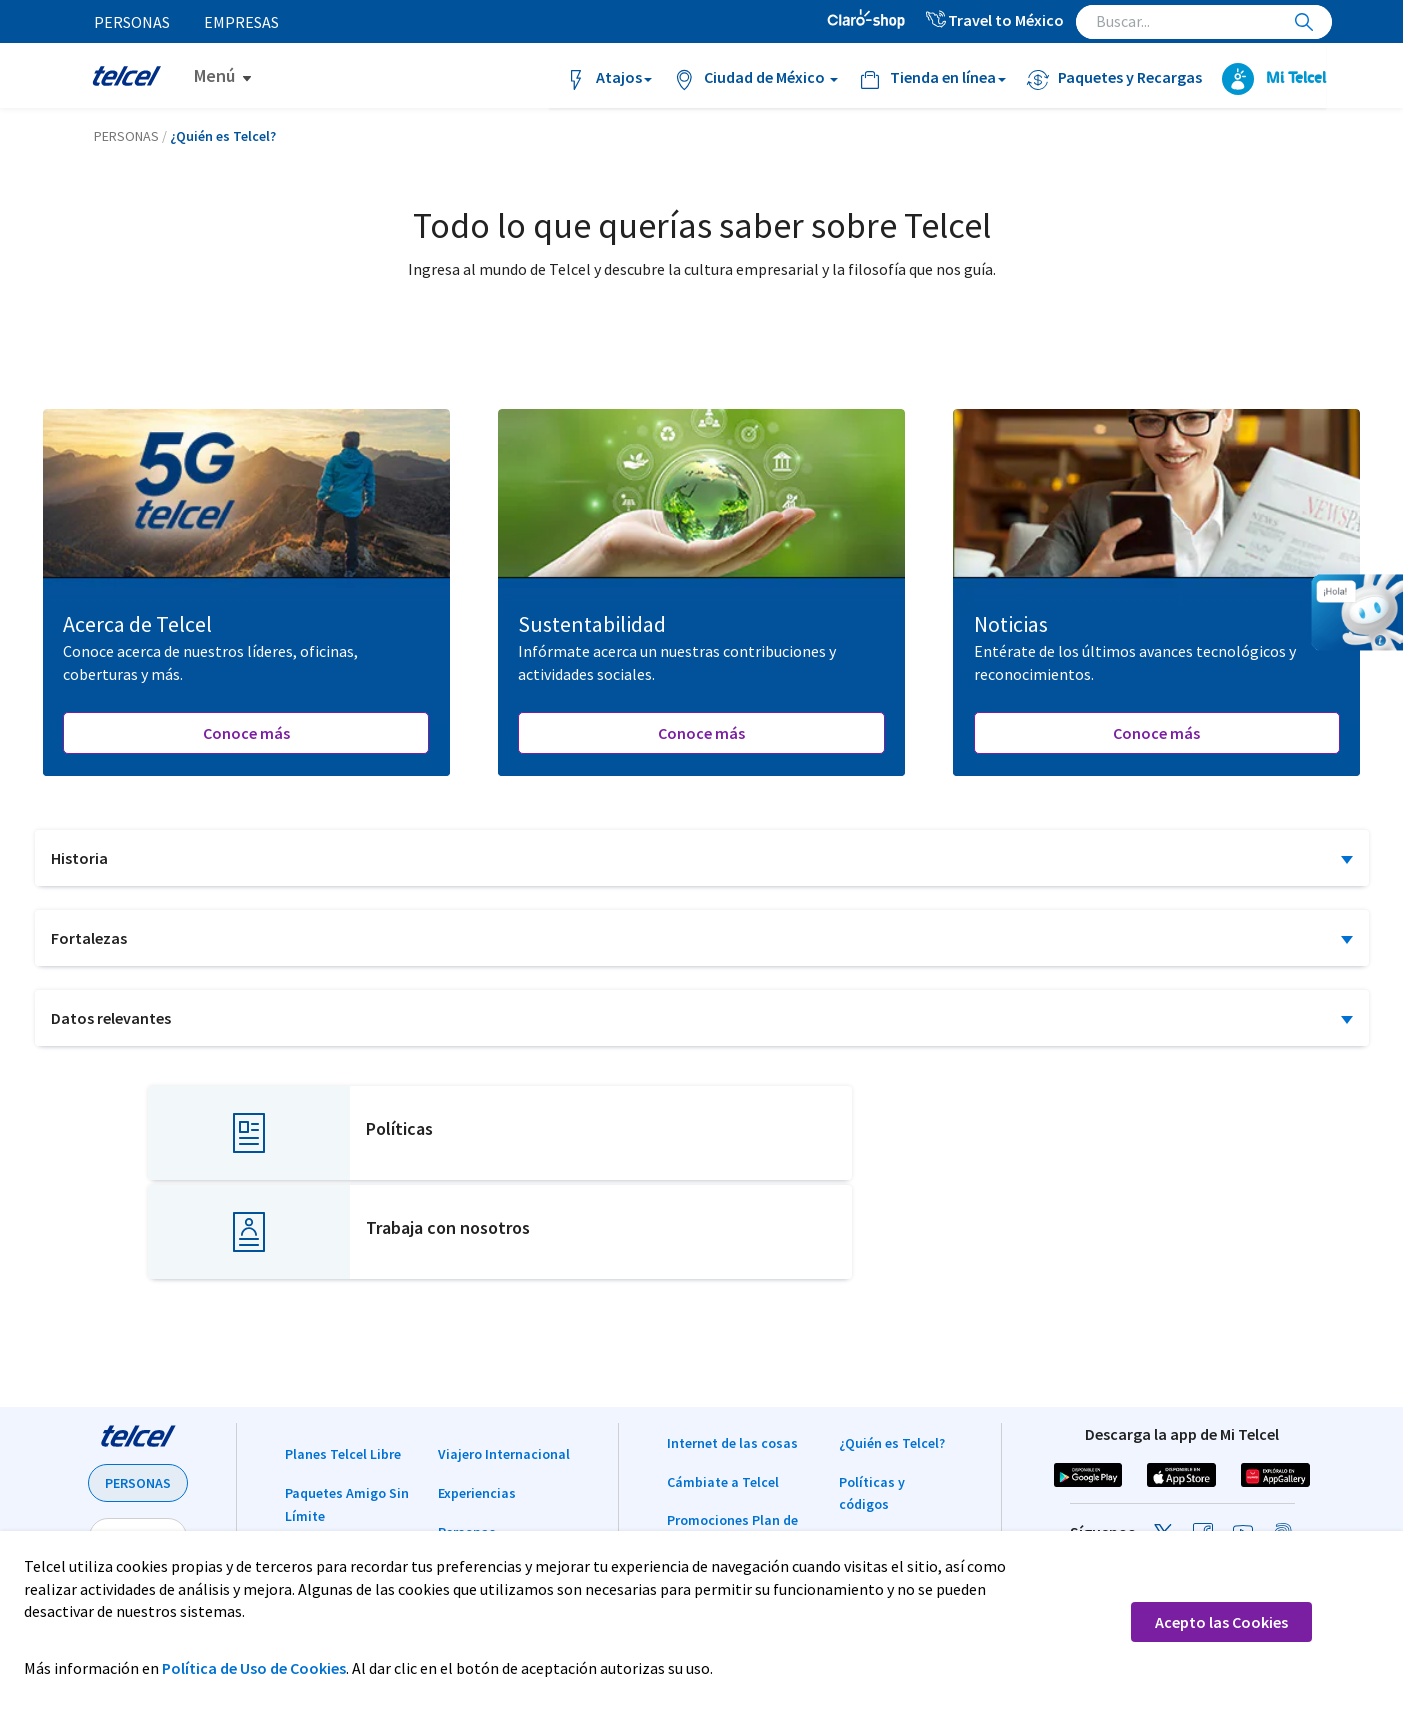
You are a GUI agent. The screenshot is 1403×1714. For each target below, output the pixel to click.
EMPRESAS (138, 1438)
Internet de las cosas (732, 1344)
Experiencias (477, 1394)
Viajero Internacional (504, 1355)
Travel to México (994, 20)
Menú (214, 75)
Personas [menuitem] (133, 22)
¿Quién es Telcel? (892, 1344)
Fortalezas (89, 938)
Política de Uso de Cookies (254, 1668)
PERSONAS (138, 1384)
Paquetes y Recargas (349, 1456)
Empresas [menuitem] (243, 22)
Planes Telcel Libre (343, 1355)
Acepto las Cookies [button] (1221, 1622)
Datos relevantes (111, 1018)
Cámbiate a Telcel (723, 1383)
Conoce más (246, 733)
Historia (79, 858)
